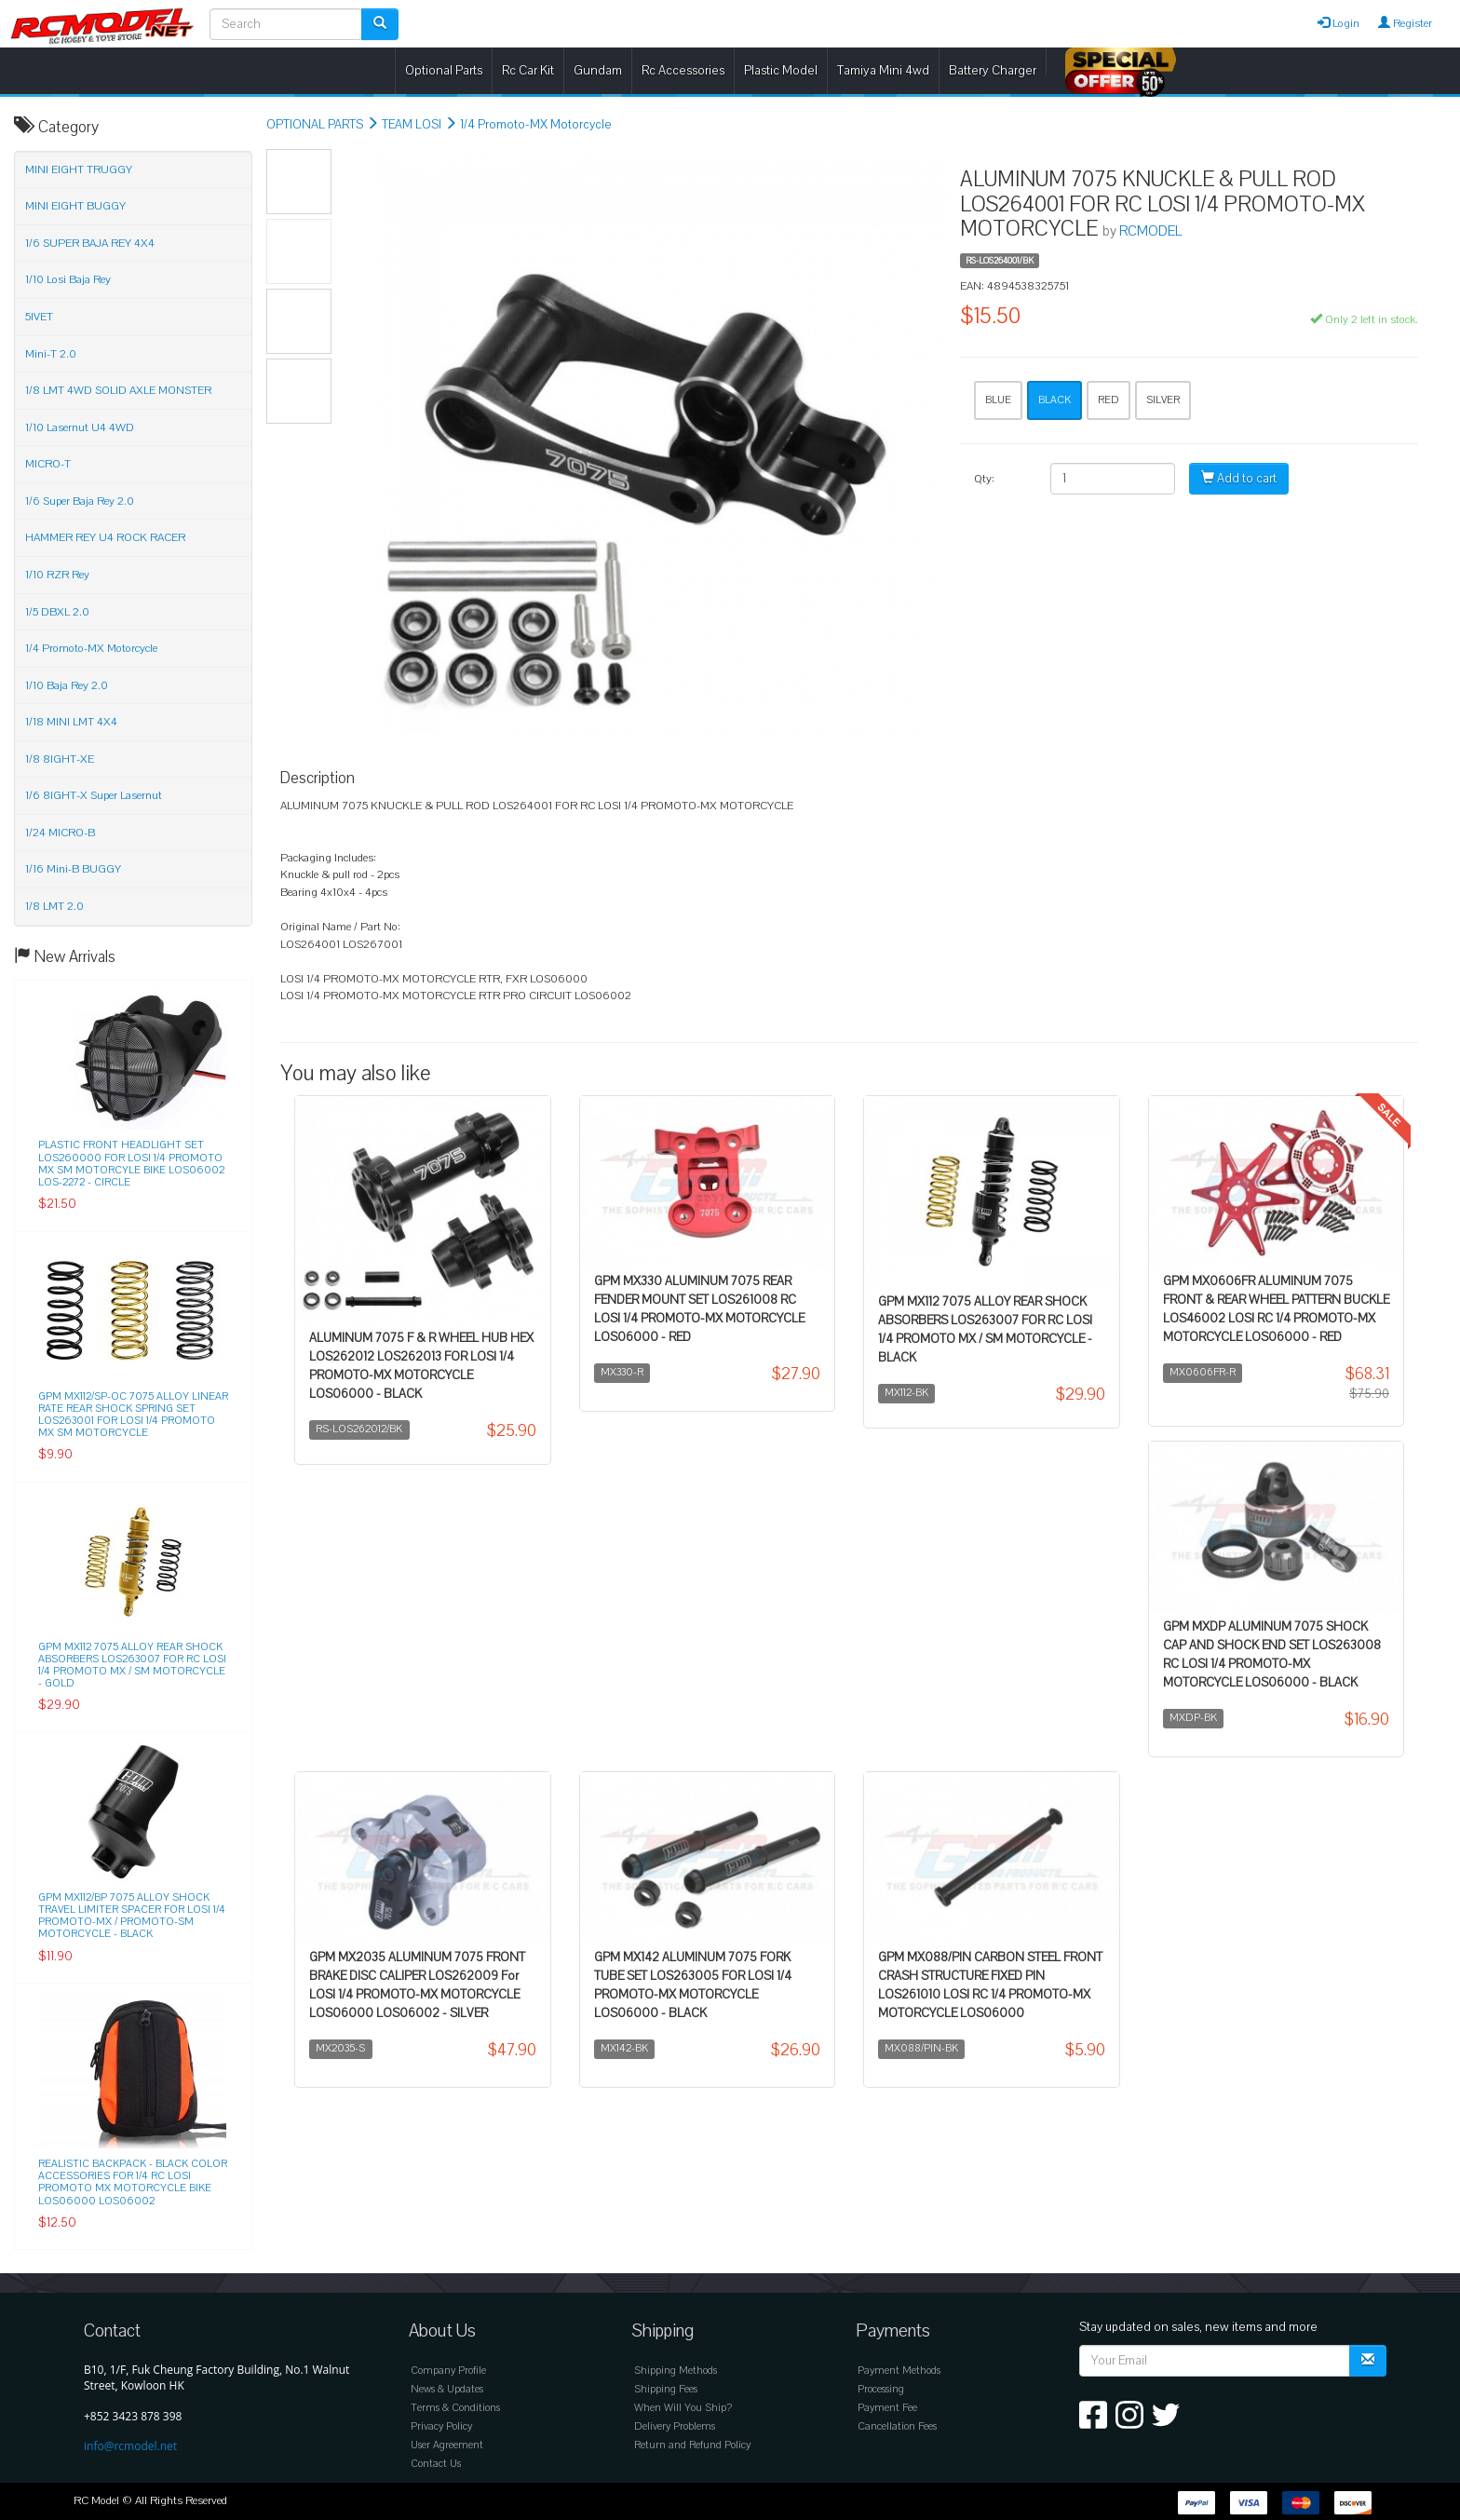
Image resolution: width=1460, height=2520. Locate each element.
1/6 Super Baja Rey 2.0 (79, 501)
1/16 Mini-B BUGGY (73, 868)
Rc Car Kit (528, 70)
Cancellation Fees (897, 2426)
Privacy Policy (441, 2426)
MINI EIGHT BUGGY (75, 205)
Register (1405, 23)
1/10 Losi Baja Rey (68, 279)
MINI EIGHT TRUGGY (78, 169)
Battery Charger (992, 70)
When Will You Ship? (683, 2408)
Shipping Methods (675, 2371)
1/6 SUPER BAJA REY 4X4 (90, 243)
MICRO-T (48, 463)
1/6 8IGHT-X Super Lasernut (93, 795)
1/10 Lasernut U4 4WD (79, 427)
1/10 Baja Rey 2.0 (66, 685)
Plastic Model (781, 70)
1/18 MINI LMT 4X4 (71, 721)
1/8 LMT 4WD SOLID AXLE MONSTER (118, 390)
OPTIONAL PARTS (314, 124)
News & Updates (447, 2389)
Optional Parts (443, 70)
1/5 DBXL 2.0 (57, 611)
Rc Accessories (683, 70)
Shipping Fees (665, 2389)
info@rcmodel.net (130, 2446)
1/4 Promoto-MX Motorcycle (536, 124)
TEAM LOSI (411, 124)
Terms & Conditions (455, 2408)
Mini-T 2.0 (50, 353)
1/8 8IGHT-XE (59, 759)
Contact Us (436, 2464)
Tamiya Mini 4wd (883, 70)
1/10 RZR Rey (57, 574)
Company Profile (448, 2371)
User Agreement (447, 2445)
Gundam (598, 70)
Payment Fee (887, 2408)
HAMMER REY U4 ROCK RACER (105, 537)
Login (1338, 23)
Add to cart (1239, 478)
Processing (881, 2389)
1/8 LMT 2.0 (54, 906)
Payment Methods (899, 2371)
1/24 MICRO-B (60, 832)
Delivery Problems (674, 2426)
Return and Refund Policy (692, 2445)
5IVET (39, 316)
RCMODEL (1150, 231)
